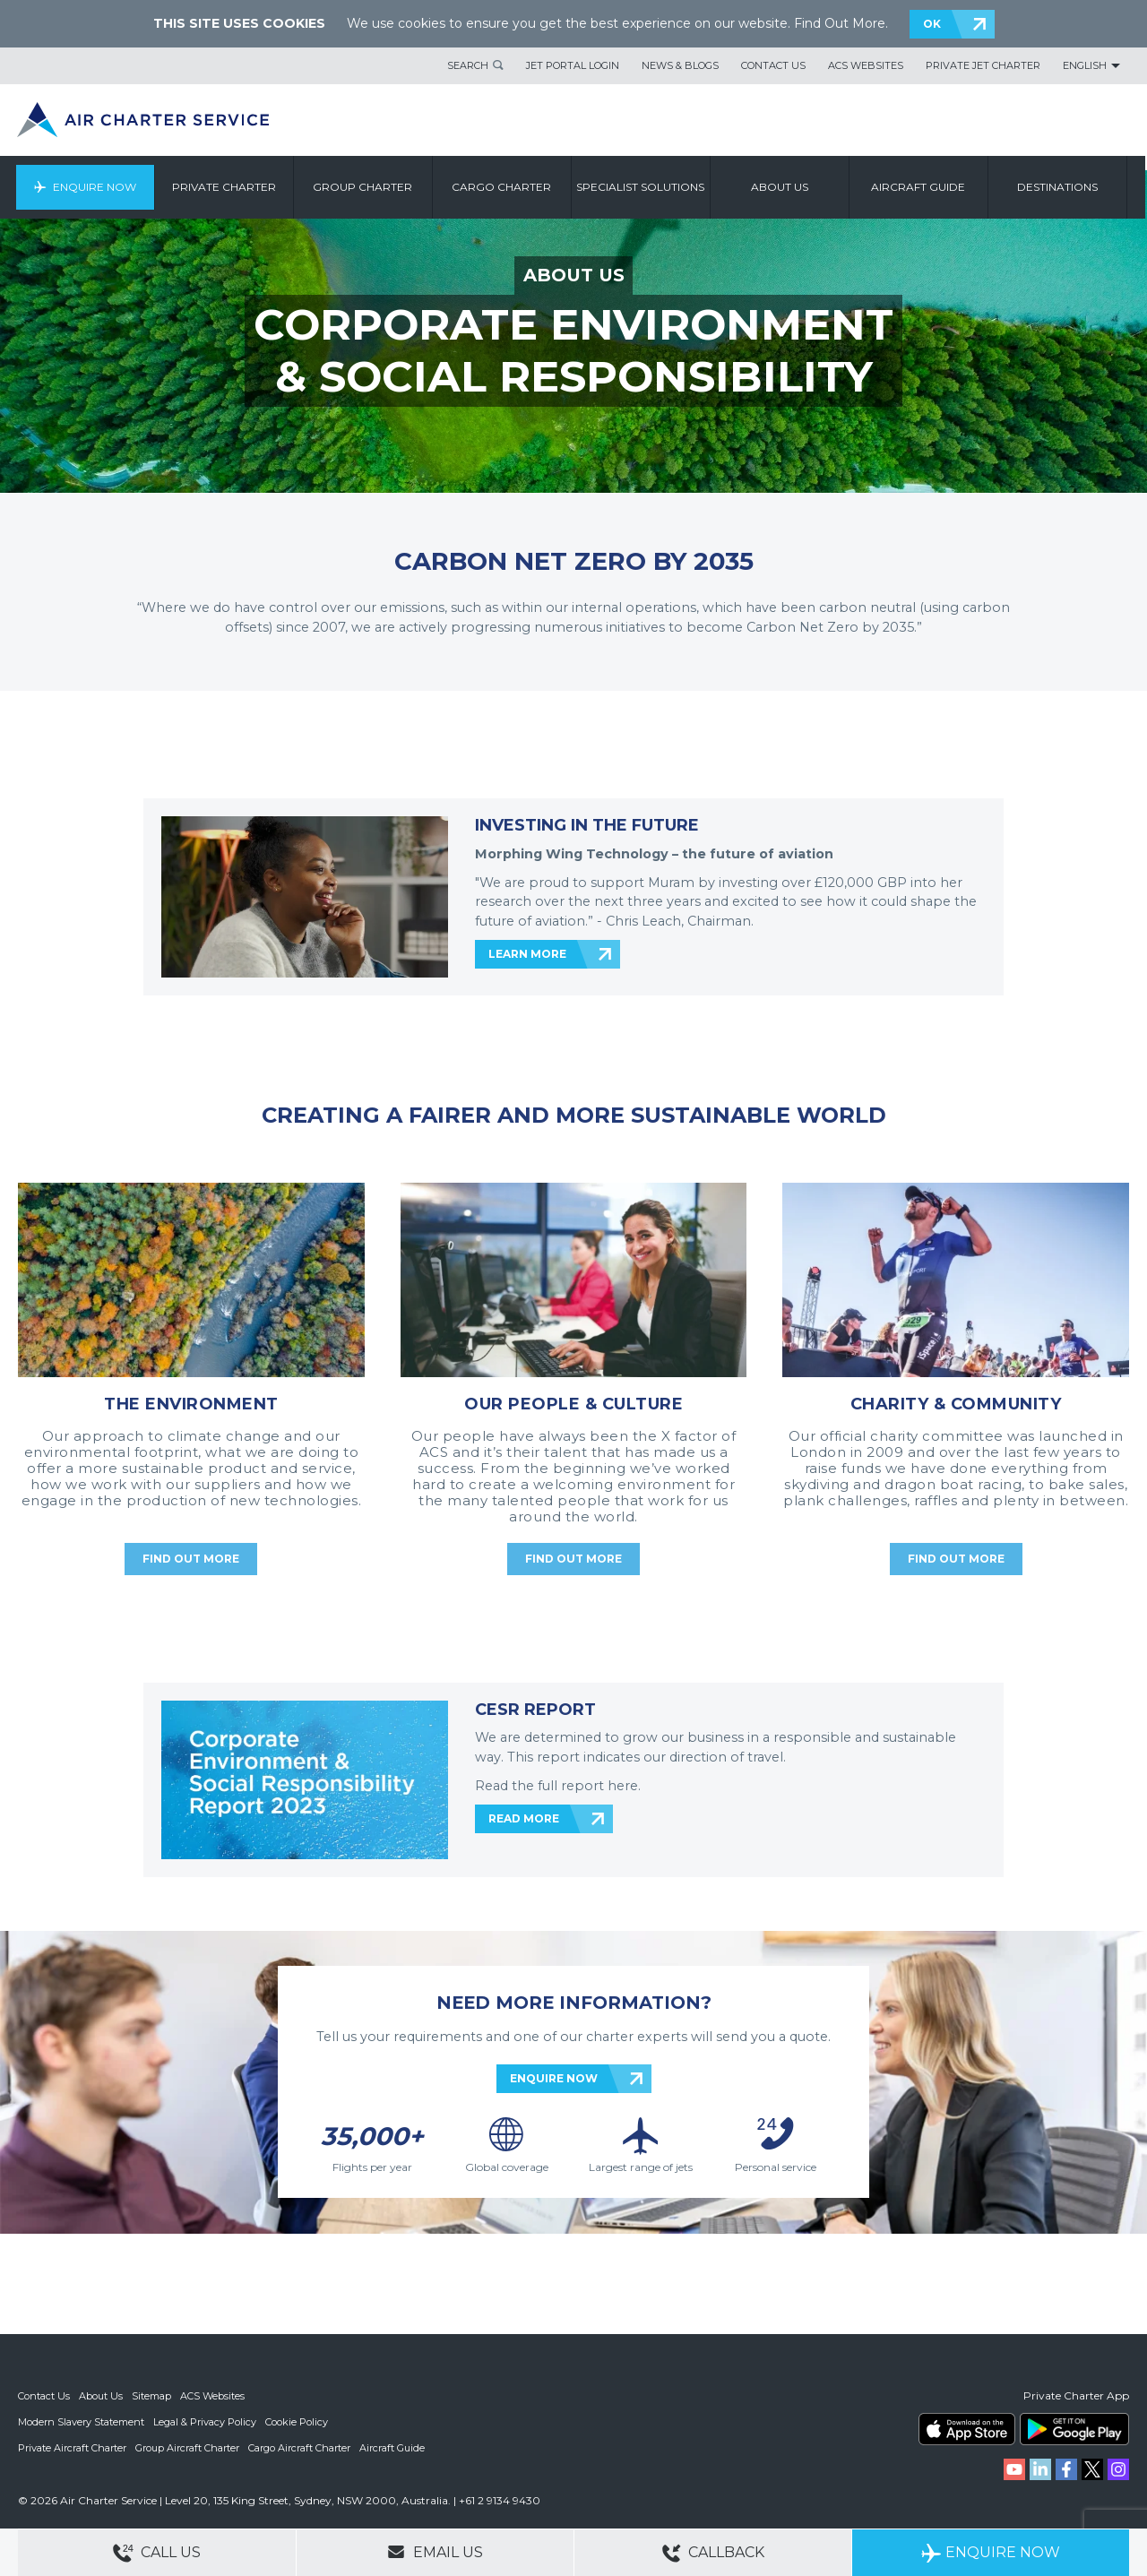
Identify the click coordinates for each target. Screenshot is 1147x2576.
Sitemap (151, 2396)
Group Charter (365, 186)
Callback (713, 2553)
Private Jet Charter (983, 65)
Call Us (157, 2553)
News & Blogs (680, 65)
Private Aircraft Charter (72, 2446)
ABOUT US (574, 275)
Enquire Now (96, 186)
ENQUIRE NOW (554, 2078)
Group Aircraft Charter (187, 2446)
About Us (101, 2396)
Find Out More (839, 23)
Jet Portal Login (572, 65)
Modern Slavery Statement (81, 2421)
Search (467, 65)
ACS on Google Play (1074, 2429)
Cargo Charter (504, 186)
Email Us (435, 2552)
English (1085, 65)
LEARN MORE (527, 954)
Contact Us (773, 65)
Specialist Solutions (643, 186)
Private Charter (226, 186)
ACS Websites (865, 65)
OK (932, 23)
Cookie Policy (296, 2421)
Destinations (1059, 186)
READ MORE (523, 1818)
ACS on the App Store (966, 2429)
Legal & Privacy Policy (204, 2421)
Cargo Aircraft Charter (299, 2446)
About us (781, 186)
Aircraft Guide (921, 186)
